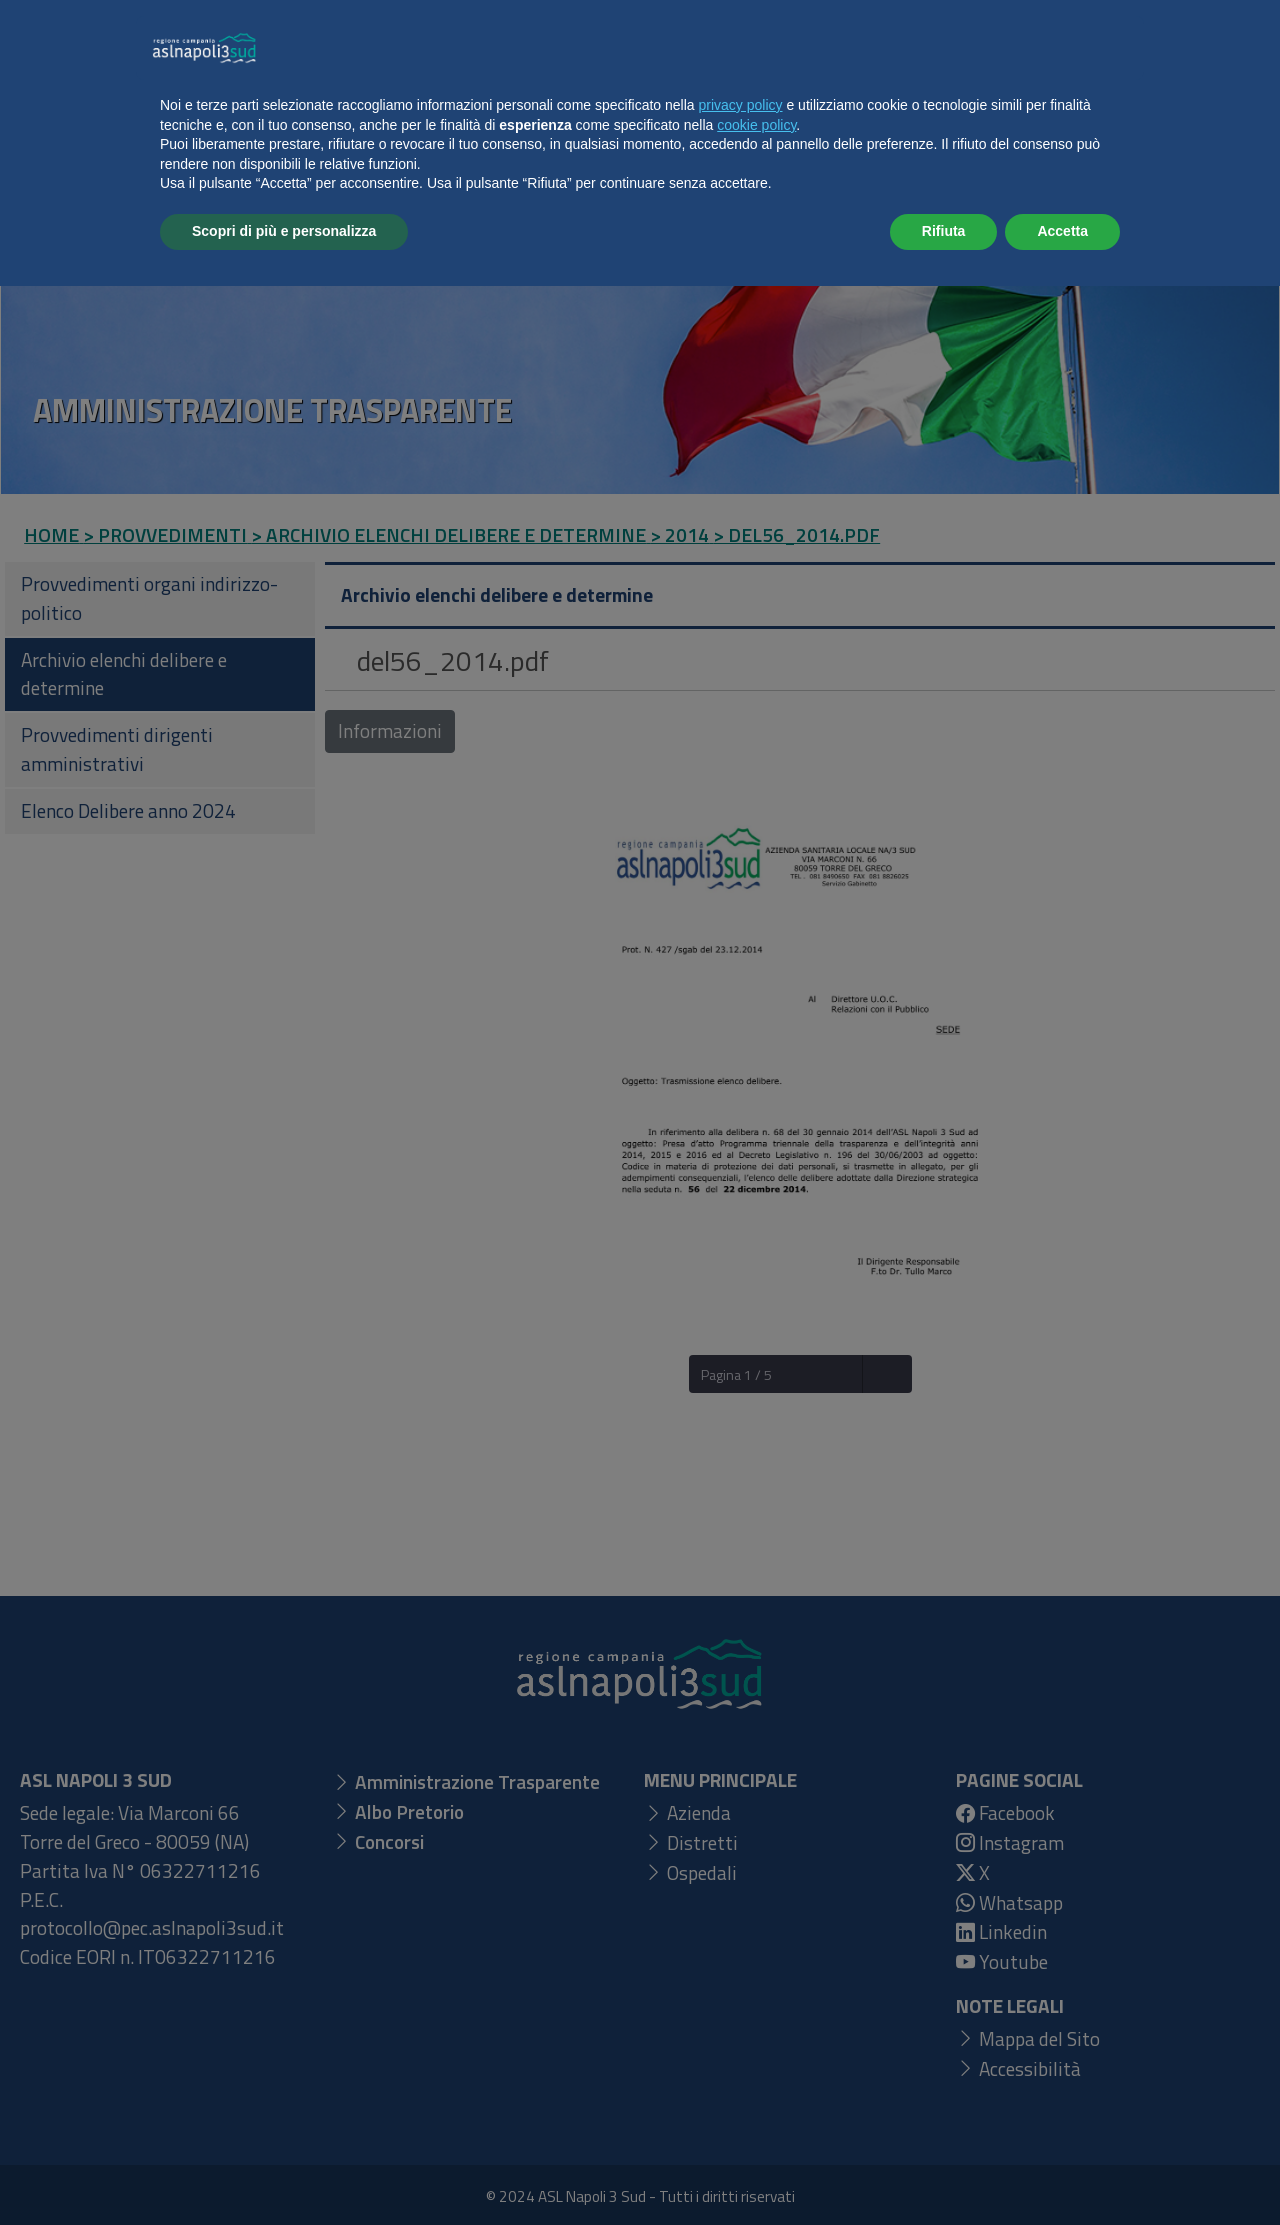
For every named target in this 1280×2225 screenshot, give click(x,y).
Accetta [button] (1062, 2170)
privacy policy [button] (741, 2044)
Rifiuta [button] (944, 2170)
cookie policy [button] (756, 2064)
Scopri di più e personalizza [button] (284, 2170)
